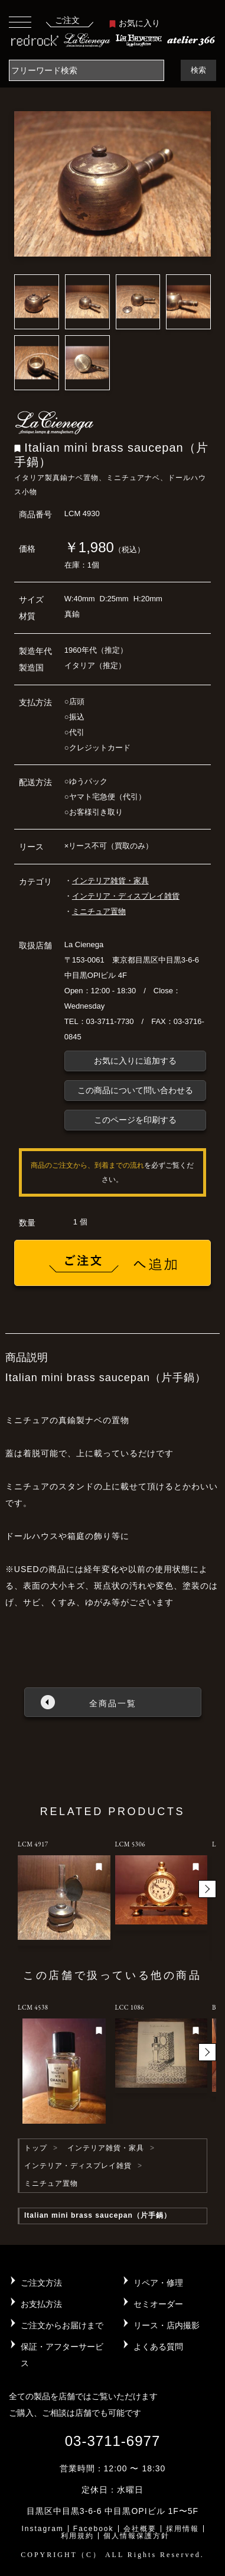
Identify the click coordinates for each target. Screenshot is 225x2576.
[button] (207, 1889)
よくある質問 (158, 2346)
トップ (35, 2148)
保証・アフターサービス (62, 2355)
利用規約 (77, 2536)
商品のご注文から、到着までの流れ (87, 1165)
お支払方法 (41, 2304)
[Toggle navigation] (20, 21)
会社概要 (139, 2529)
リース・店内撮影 (166, 2325)
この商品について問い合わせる (135, 1090)
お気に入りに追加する (135, 1060)
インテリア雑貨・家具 (110, 880)
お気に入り (134, 23)
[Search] (86, 70)
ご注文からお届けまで (62, 2325)
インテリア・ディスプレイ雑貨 (126, 896)
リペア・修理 (158, 2282)
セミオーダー (158, 2304)
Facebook (93, 2529)
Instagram (42, 2529)
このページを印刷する (135, 1120)
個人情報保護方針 (136, 2536)
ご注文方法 (41, 2282)
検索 (198, 70)
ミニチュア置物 (99, 911)
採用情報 (182, 2529)
